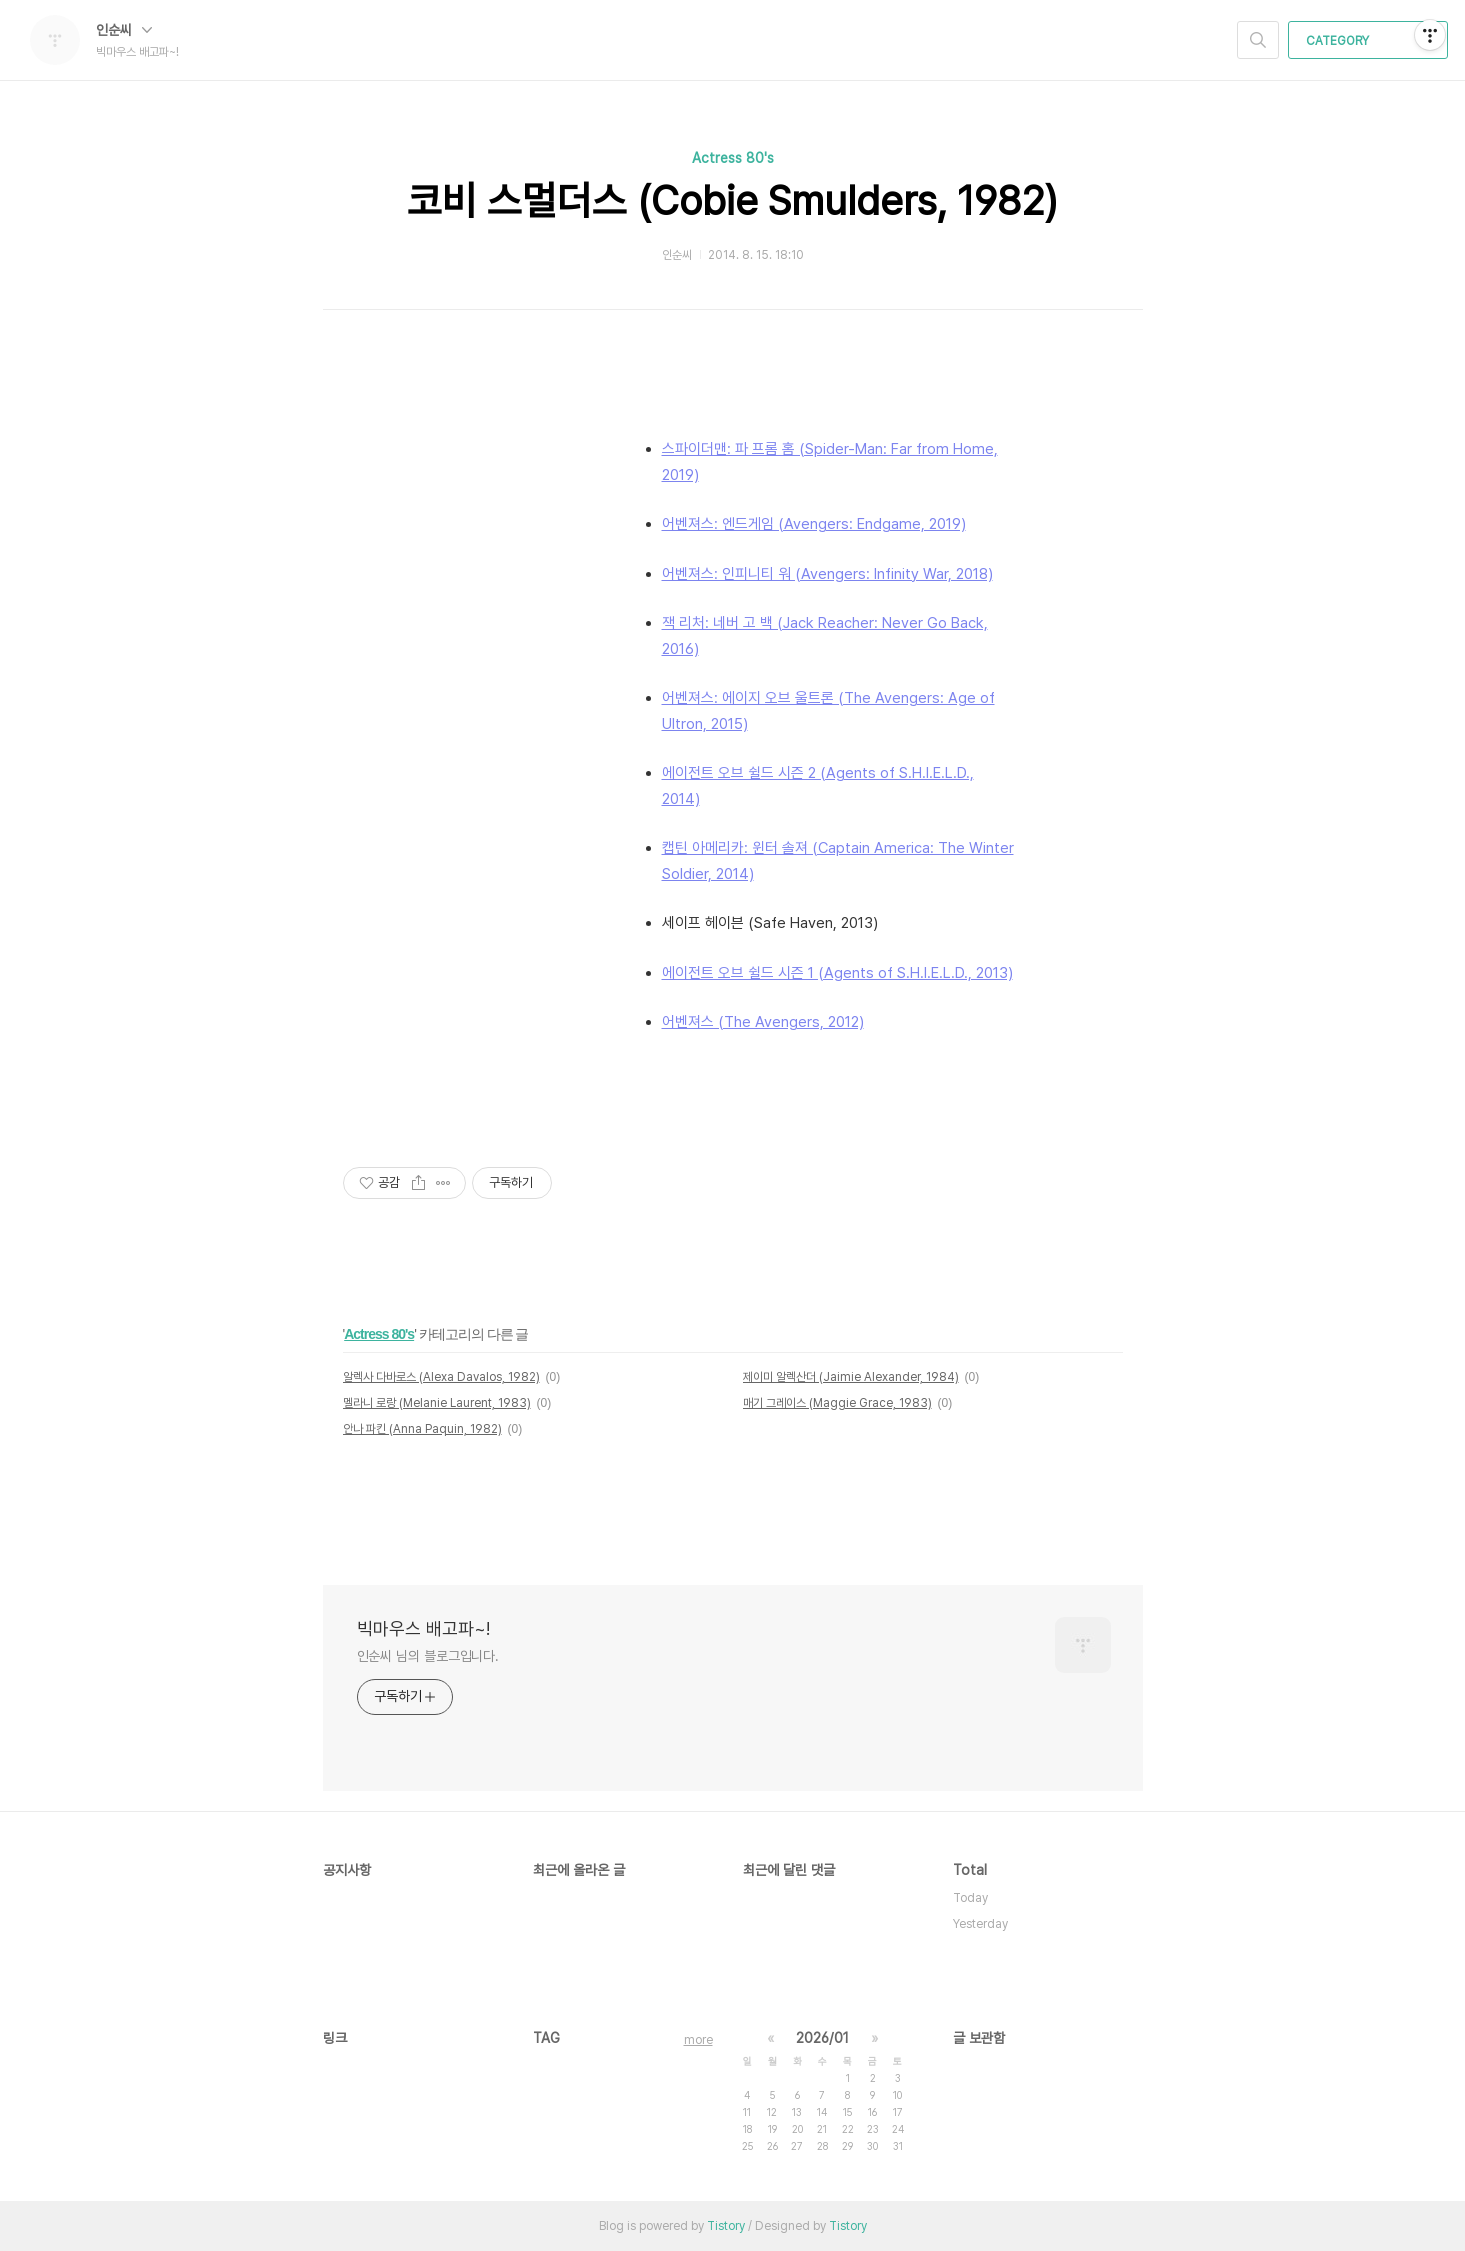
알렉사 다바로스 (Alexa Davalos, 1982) (441, 1377)
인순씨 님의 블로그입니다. (428, 1656)
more (698, 2040)
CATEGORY (1370, 41)
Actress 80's (733, 158)
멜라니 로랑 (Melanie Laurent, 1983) (437, 1403)
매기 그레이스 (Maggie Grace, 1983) (837, 1403)
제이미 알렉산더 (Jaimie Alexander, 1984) (851, 1377)
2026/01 (822, 2038)
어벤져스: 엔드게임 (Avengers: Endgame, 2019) (814, 524)
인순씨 (124, 30)
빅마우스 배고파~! (423, 1628)
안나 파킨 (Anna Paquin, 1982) (422, 1429)
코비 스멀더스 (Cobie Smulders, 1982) (732, 201)
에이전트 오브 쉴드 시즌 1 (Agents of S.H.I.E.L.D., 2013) (837, 973)
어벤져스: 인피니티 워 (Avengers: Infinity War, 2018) (827, 574)
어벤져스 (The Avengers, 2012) (763, 1022)
